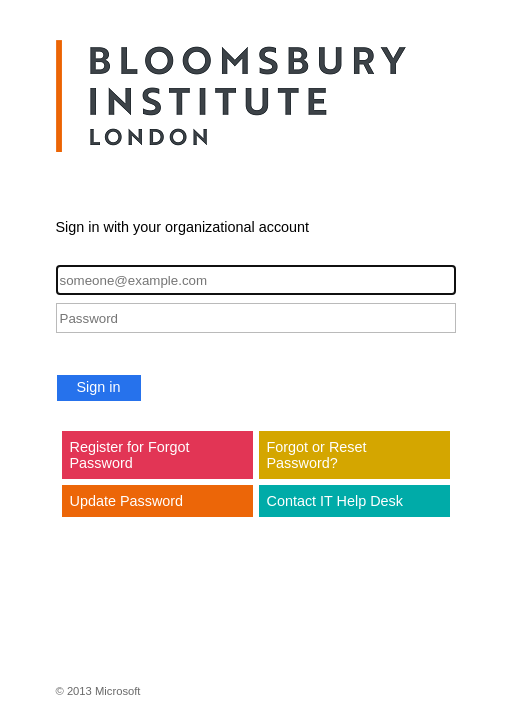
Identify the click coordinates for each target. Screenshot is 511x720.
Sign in (99, 387)
